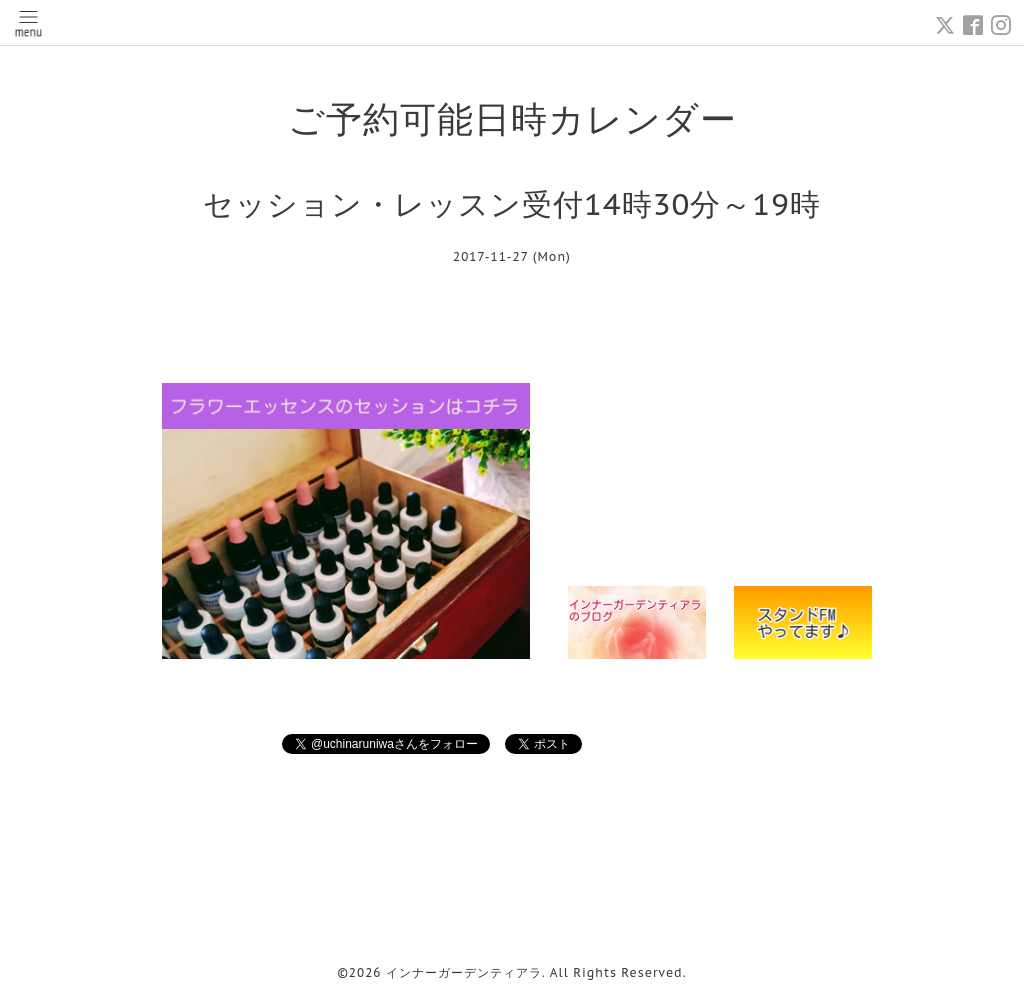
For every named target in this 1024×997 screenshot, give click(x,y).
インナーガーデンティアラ (464, 972)
